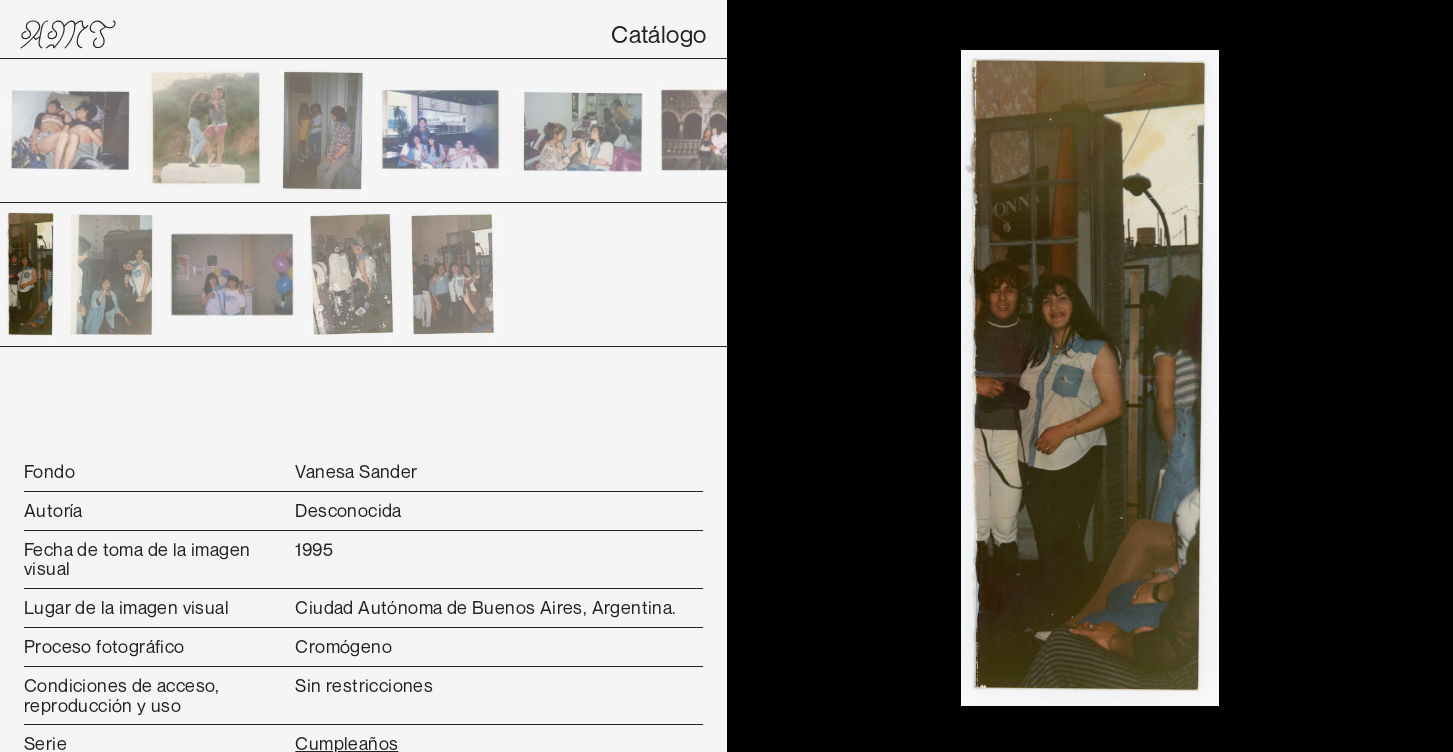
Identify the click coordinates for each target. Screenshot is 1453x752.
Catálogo (658, 34)
